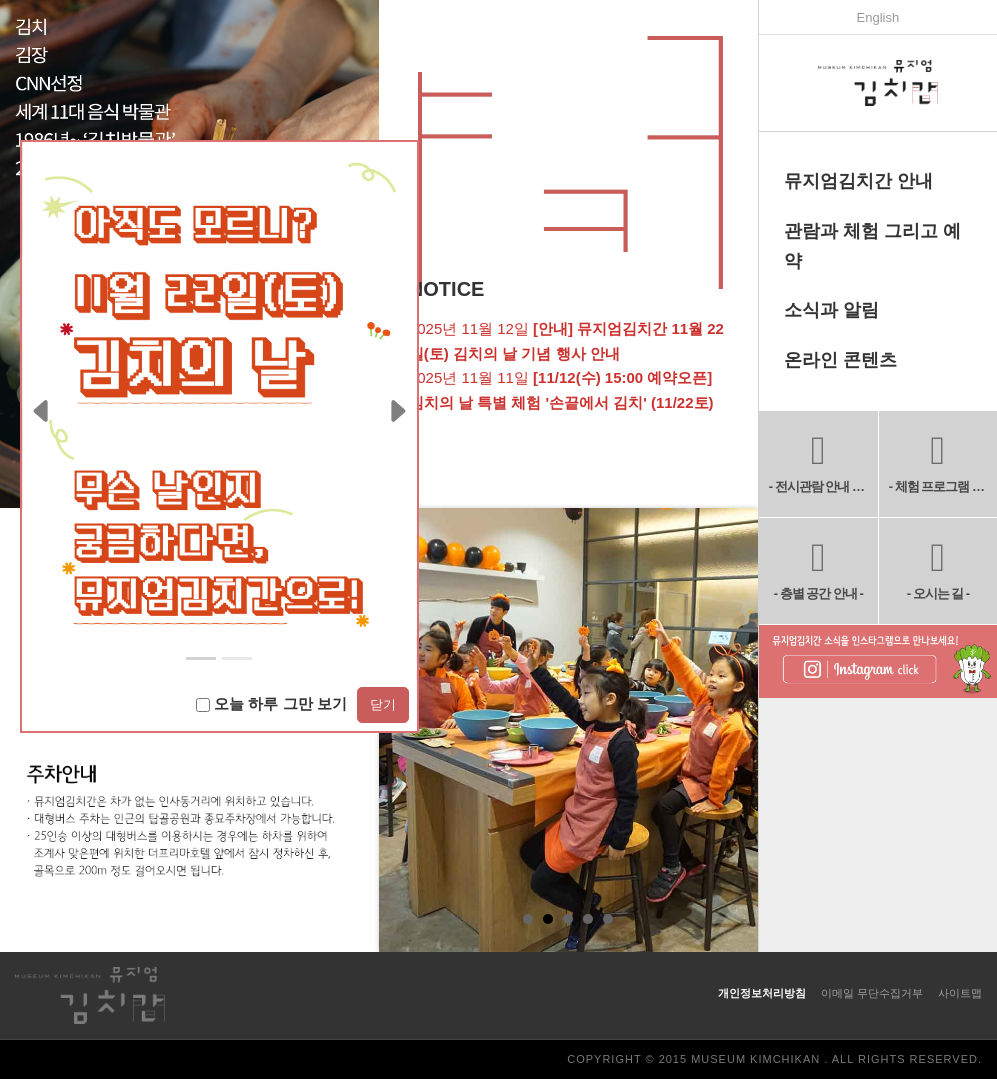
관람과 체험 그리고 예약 (872, 246)
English (878, 17)
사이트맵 (960, 993)
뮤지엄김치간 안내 (858, 181)
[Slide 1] (237, 658)
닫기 (383, 704)
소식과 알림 (831, 310)
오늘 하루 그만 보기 (271, 703)
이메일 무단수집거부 (872, 993)
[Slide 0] (201, 658)
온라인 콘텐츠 (840, 360)
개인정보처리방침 (762, 993)
